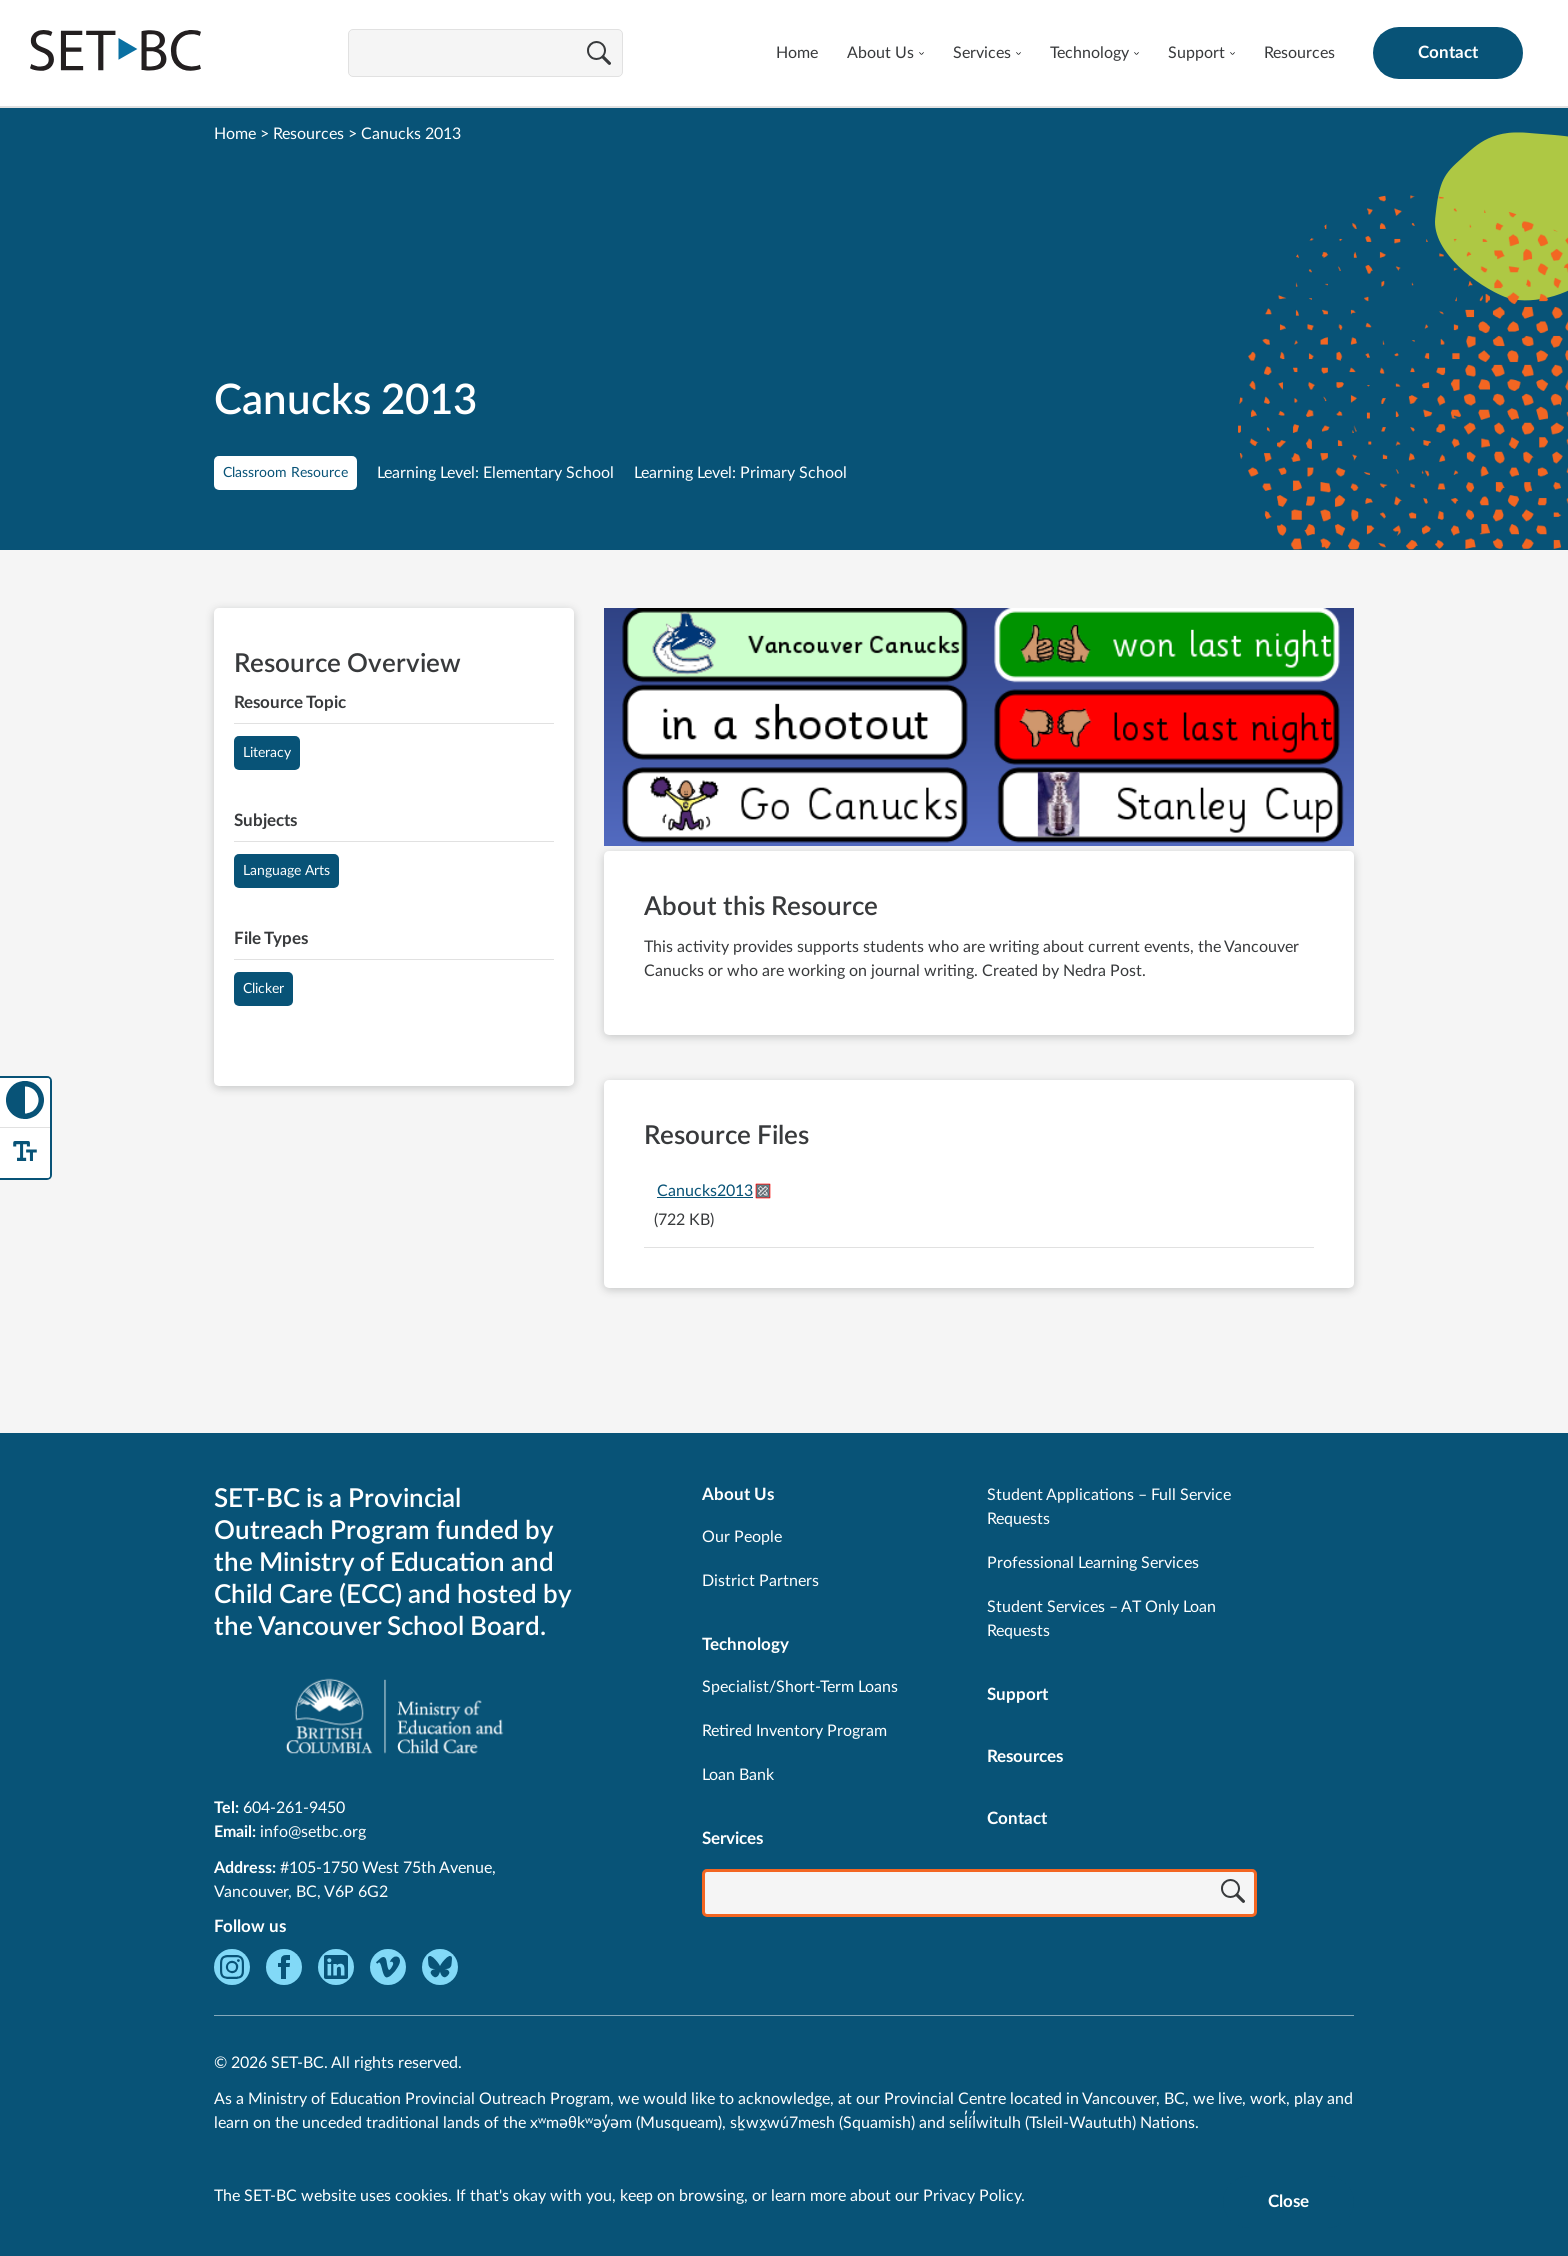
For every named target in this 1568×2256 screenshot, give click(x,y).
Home (797, 53)
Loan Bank (738, 1775)
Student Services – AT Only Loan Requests (1101, 1619)
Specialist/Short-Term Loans (800, 1687)
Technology (1089, 53)
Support (1196, 53)
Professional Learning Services (1093, 1563)
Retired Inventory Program (794, 1731)
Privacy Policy (972, 2196)
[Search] (599, 55)
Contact (1448, 52)
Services (982, 53)
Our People (742, 1537)
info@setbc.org (313, 1832)
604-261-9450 (294, 1808)
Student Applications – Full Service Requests (1109, 1507)
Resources (1299, 53)
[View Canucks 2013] (979, 729)
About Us (880, 53)
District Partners (760, 1581)
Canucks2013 (705, 1191)
